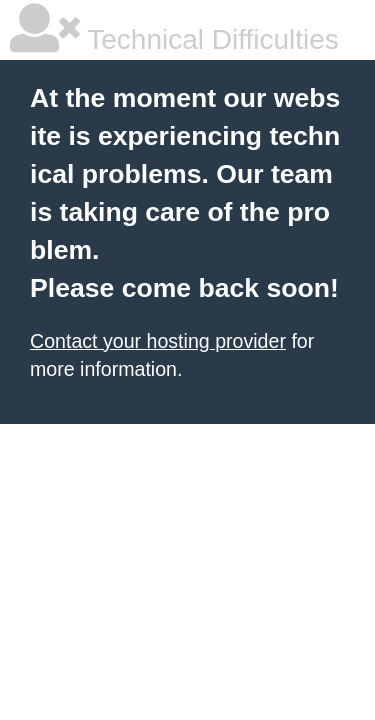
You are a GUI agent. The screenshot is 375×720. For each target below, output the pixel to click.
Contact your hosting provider (158, 341)
